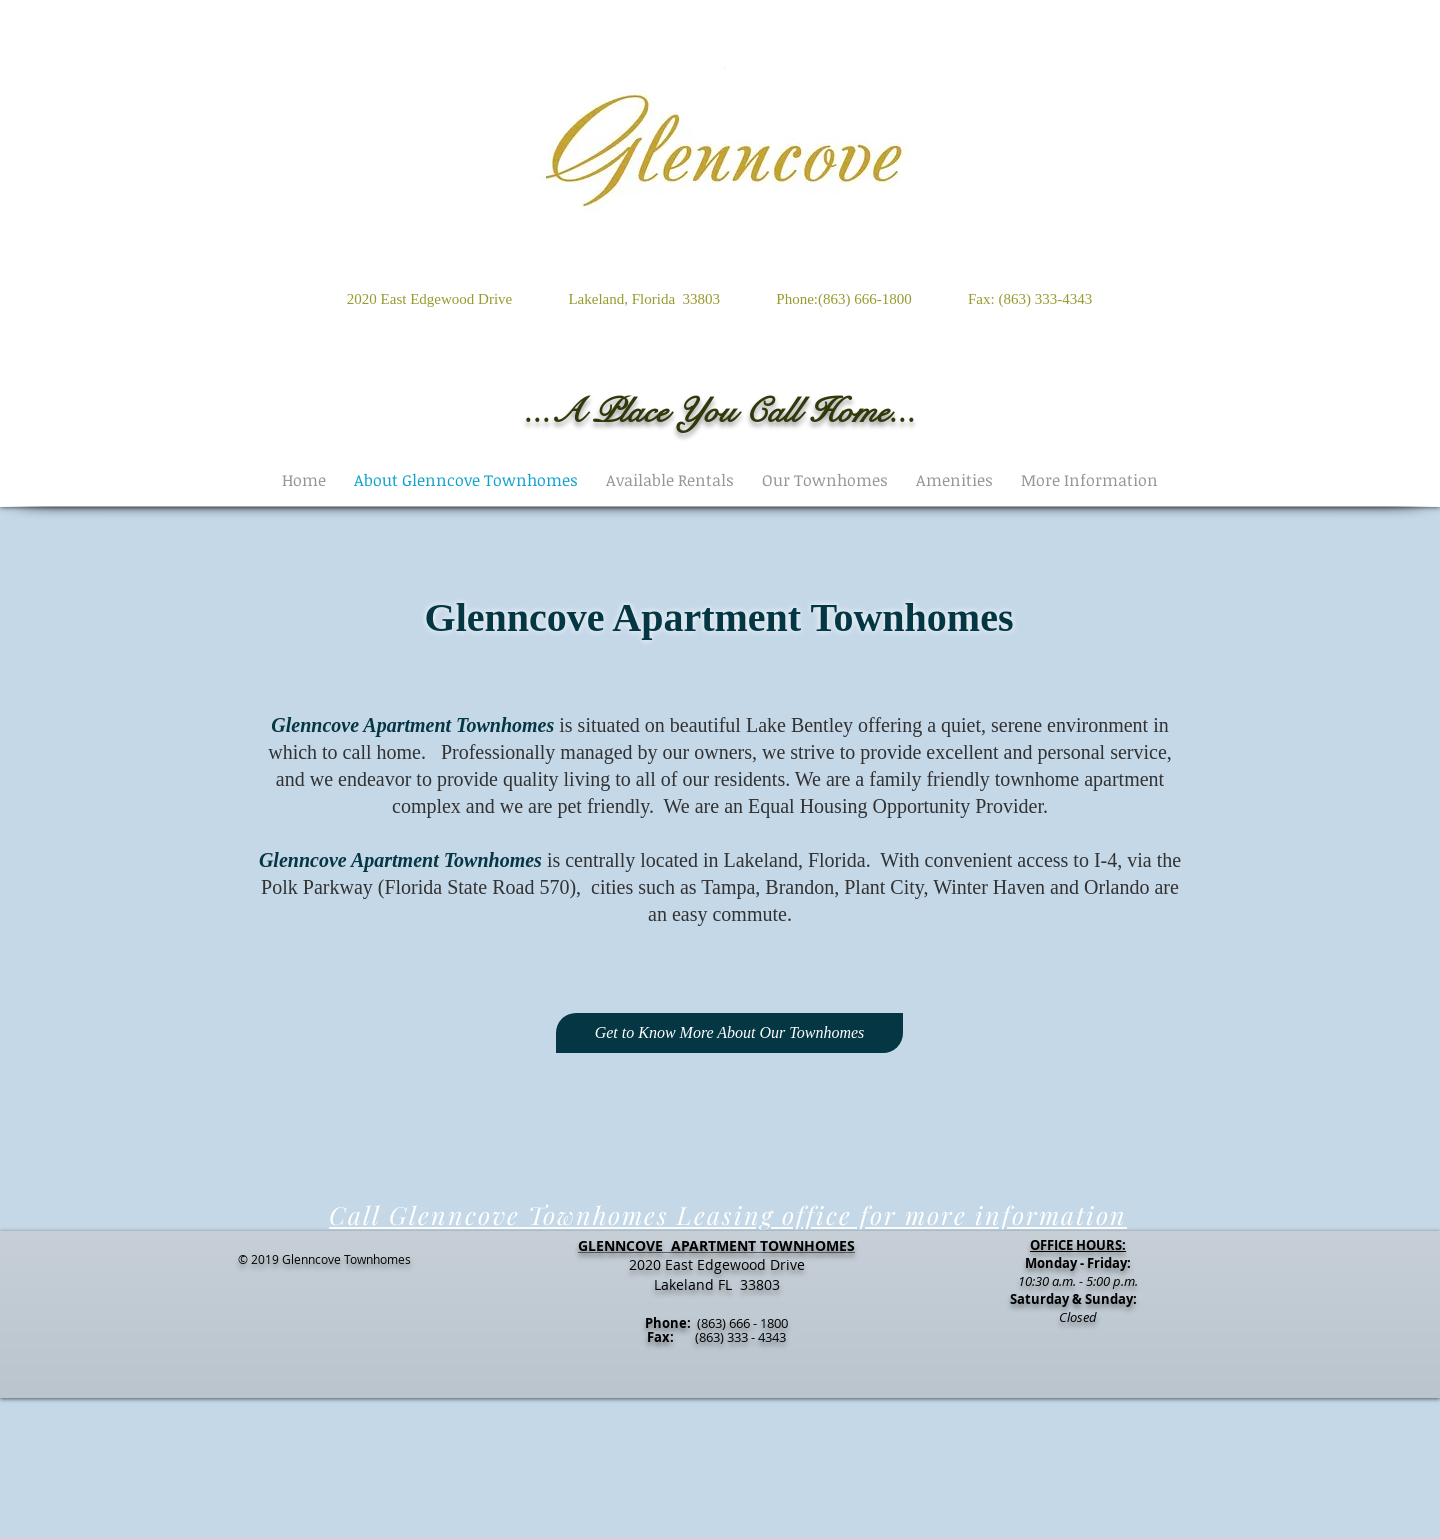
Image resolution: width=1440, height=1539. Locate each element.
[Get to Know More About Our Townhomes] (729, 1033)
